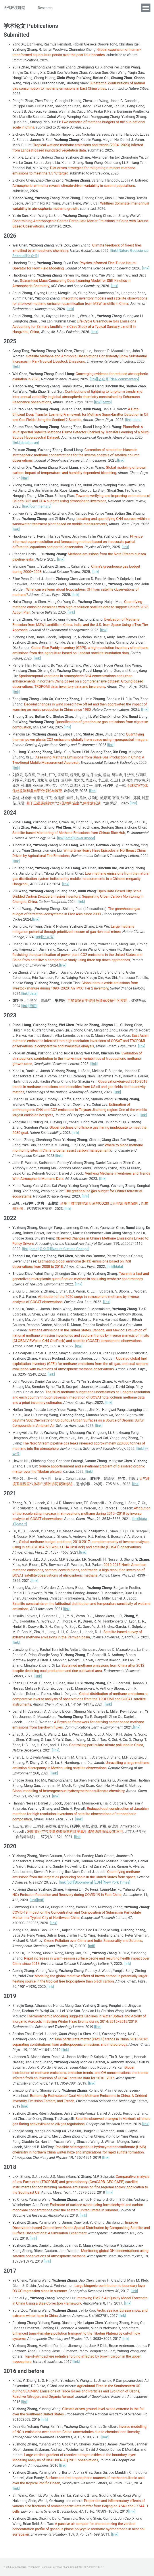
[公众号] (32, 256)
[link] (113, 250)
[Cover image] (84, 838)
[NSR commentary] (124, 379)
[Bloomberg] (83, 1882)
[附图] (33, 1006)
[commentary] (40, 506)
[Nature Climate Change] (70, 1249)
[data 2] (21, 1524)
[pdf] (70, 1882)
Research (46, 8)
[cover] (34, 443)
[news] (107, 402)
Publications (86, 8)
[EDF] (98, 1882)
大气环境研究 (14, 8)
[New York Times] (116, 1882)
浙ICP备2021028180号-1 (91, 2567)
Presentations (114, 8)
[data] (137, 420)
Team (65, 8)
